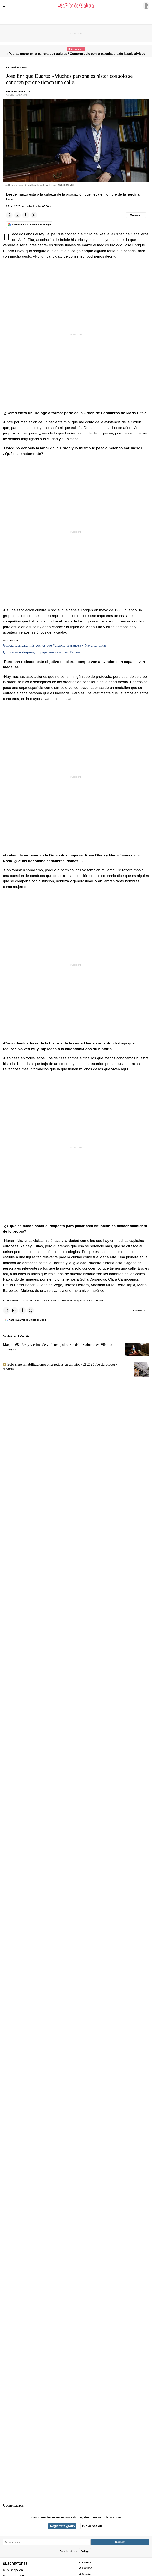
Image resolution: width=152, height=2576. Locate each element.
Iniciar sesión (92, 2526)
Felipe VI (67, 1300)
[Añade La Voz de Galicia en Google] (29, 224)
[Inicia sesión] (145, 5)
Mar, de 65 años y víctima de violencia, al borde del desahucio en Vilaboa (57, 1345)
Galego (85, 2551)
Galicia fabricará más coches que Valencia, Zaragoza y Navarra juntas (54, 645)
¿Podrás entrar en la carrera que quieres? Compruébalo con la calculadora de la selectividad (76, 53)
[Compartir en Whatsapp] (9, 215)
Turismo (100, 1300)
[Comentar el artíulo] (136, 215)
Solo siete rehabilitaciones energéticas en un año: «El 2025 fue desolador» (62, 1364)
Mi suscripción (13, 2570)
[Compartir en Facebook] (25, 215)
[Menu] (5, 5)
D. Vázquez (9, 1349)
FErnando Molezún (18, 91)
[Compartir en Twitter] (33, 215)
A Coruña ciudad (31, 1300)
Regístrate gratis (62, 2526)
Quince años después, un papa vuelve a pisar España (41, 652)
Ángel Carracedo (84, 1300)
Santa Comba (51, 1300)
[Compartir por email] (17, 215)
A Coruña (85, 2568)
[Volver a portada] (76, 5)
